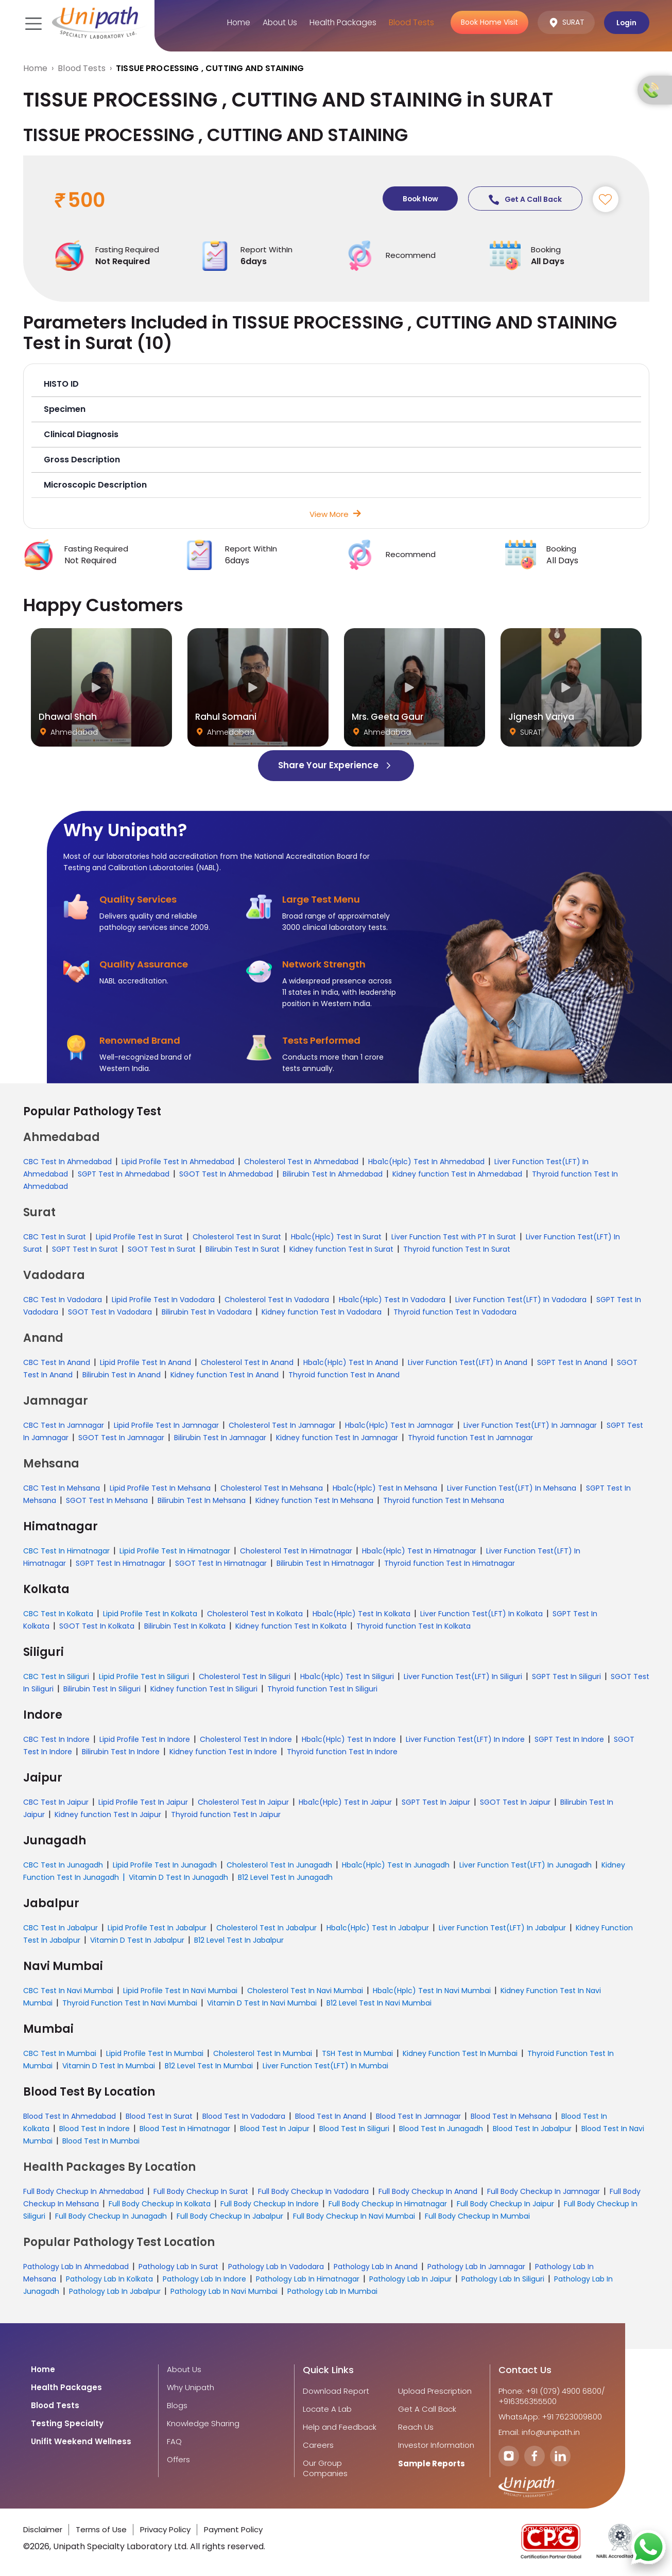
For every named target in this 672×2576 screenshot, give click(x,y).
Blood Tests (410, 22)
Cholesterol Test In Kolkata (255, 1614)
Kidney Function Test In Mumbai (460, 2054)
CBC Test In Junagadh (63, 1865)
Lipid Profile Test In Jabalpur (157, 1928)
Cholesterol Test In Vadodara (277, 1300)
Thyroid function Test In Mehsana (443, 1501)
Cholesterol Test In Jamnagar (282, 1426)
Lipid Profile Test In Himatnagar (174, 1551)
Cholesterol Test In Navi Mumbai (305, 1991)
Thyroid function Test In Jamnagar (470, 1438)
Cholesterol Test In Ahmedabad (301, 1162)
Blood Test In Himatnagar (185, 2129)
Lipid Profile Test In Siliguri (144, 1677)
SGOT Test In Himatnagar (221, 1564)
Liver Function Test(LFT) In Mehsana (511, 1488)
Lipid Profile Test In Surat (139, 1237)
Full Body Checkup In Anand (427, 2192)
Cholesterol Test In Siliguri (244, 1677)
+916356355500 (527, 2402)
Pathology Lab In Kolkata (109, 2279)
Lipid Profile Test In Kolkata (150, 1614)
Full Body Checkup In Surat (200, 2192)
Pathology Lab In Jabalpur (115, 2292)
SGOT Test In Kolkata (96, 1626)
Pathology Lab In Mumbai (332, 2292)
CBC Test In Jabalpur (60, 1928)
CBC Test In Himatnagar (66, 1551)
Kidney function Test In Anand (224, 1375)
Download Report (336, 2392)
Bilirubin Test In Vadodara (207, 1312)
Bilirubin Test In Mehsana (202, 1501)
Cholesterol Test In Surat (237, 1237)
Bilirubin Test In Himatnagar (325, 1564)
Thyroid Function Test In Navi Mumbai (129, 2003)
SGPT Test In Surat (85, 1249)
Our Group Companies (325, 2469)
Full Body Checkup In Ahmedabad (83, 2192)
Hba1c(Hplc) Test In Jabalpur (377, 1928)
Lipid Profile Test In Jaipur (143, 1802)
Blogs (177, 2406)
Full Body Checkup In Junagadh (111, 2216)
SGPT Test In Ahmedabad (123, 1174)
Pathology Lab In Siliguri (502, 2279)
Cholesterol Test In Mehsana (271, 1488)
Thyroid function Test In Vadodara (454, 1312)
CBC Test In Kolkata (58, 1614)
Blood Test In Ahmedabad (69, 2117)
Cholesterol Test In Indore (246, 1740)
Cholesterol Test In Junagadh (279, 1865)
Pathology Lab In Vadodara (276, 2267)
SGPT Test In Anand (572, 1363)
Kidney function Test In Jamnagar (337, 1438)
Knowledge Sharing (203, 2424)
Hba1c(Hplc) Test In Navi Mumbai (432, 1991)
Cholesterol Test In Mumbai (262, 2054)
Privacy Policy (165, 2530)
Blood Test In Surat (159, 2117)
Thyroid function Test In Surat (456, 1249)
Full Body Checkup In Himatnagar (388, 2204)
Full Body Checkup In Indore (269, 2204)
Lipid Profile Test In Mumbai (154, 2054)
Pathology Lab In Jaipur (410, 2279)
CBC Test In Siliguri (56, 1677)
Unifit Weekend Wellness (81, 2442)
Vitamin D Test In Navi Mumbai (262, 2003)
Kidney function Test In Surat (341, 1249)
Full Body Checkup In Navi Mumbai (354, 2216)
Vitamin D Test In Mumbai (108, 2066)
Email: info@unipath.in (539, 2433)
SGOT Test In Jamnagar (121, 1438)
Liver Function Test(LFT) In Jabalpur (502, 1928)
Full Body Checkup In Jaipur (505, 2204)
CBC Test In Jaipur (56, 1802)
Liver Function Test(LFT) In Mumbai (325, 2066)
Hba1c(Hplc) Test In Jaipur (345, 1802)
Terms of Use (101, 2530)
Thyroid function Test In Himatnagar (449, 1564)
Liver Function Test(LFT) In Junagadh (525, 1865)
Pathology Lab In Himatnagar (307, 2279)
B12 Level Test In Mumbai (209, 2066)
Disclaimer (42, 2530)
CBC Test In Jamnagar (63, 1426)
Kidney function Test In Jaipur (108, 1815)
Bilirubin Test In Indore (121, 1752)
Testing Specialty (67, 2424)
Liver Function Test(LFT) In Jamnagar (530, 1426)
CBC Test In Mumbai (59, 2054)
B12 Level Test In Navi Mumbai (379, 2003)
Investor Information (436, 2446)
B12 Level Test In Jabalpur (239, 1940)
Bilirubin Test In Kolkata (185, 1626)
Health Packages (340, 22)
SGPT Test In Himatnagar (120, 1564)
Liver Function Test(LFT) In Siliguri (463, 1677)
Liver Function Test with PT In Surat (453, 1237)
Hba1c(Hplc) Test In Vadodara (392, 1300)
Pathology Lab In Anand (376, 2267)
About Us (277, 22)
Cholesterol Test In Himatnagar (296, 1551)
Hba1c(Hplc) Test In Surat (336, 1237)
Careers (318, 2446)
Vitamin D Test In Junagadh (178, 1878)
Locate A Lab (327, 2410)
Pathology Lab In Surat (178, 2267)
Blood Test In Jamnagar (418, 2117)
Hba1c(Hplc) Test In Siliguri (347, 1677)
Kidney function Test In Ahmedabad (457, 1174)
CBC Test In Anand (56, 1363)
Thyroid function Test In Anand (344, 1375)
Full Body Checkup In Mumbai (477, 2216)
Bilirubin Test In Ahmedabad (333, 1174)
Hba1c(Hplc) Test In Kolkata (361, 1614)
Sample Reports (431, 2464)
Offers (178, 2460)
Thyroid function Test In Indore (342, 1752)
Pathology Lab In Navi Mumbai (224, 2292)
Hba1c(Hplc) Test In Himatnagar (419, 1551)
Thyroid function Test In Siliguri (322, 1689)
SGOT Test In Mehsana (107, 1501)
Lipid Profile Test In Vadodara (163, 1300)
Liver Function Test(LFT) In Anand (467, 1363)
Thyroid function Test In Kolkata (413, 1626)
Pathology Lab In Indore (204, 2279)
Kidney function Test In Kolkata (291, 1626)
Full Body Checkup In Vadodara (313, 2192)
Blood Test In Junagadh (441, 2129)
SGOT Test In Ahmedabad (226, 1174)
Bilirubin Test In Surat (242, 1249)
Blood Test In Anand (330, 2117)
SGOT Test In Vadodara (110, 1312)
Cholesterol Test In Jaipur (243, 1802)
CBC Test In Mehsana (61, 1488)
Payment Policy (233, 2530)
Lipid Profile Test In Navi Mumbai (180, 1991)
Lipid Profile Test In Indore (144, 1740)
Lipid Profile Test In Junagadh (165, 1865)
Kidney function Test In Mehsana (314, 1501)
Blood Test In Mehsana (511, 2117)
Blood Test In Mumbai (101, 2141)
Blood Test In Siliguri (354, 2129)
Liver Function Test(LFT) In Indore (465, 1740)
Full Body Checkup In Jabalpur (230, 2216)
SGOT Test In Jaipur (515, 1802)
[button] (336, 384)
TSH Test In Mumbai (357, 2054)
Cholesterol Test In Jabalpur (266, 1928)
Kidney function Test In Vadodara (323, 1312)
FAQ (174, 2442)
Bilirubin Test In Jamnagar (220, 1438)
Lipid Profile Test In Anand (145, 1363)
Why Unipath (190, 2388)
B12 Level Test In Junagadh (285, 1878)
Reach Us (416, 2428)
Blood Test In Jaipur (274, 2129)
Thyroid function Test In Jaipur (226, 1815)
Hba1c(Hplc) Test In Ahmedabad (426, 1162)
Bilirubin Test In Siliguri (102, 1689)
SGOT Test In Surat (162, 1249)
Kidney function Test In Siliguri (203, 1689)
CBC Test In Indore (56, 1740)
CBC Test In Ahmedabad (67, 1162)
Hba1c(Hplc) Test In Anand (350, 1363)
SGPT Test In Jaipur (436, 1802)
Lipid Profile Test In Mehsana (160, 1488)
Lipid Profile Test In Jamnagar (166, 1426)
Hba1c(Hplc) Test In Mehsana (385, 1488)
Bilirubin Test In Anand (121, 1375)
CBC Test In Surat (54, 1237)
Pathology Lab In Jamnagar (476, 2267)
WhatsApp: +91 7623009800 (550, 2417)
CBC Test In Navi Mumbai (68, 1991)
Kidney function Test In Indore (223, 1752)
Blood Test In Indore (94, 2129)
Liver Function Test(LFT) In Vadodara (521, 1300)
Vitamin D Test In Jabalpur (137, 1940)
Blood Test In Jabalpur (532, 2129)
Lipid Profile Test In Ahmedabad (178, 1162)
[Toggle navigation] (32, 22)
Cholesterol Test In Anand (247, 1363)
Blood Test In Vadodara (243, 2117)
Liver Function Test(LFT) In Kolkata (481, 1614)
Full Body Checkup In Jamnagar (543, 2192)
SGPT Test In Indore (569, 1740)
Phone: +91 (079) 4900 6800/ (551, 2392)
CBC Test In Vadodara (62, 1300)
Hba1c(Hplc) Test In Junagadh (396, 1865)
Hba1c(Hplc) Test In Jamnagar (399, 1426)
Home (234, 22)
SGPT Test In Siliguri (566, 1677)
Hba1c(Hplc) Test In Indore (349, 1740)
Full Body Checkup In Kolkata (160, 2204)
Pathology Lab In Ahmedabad (76, 2267)
